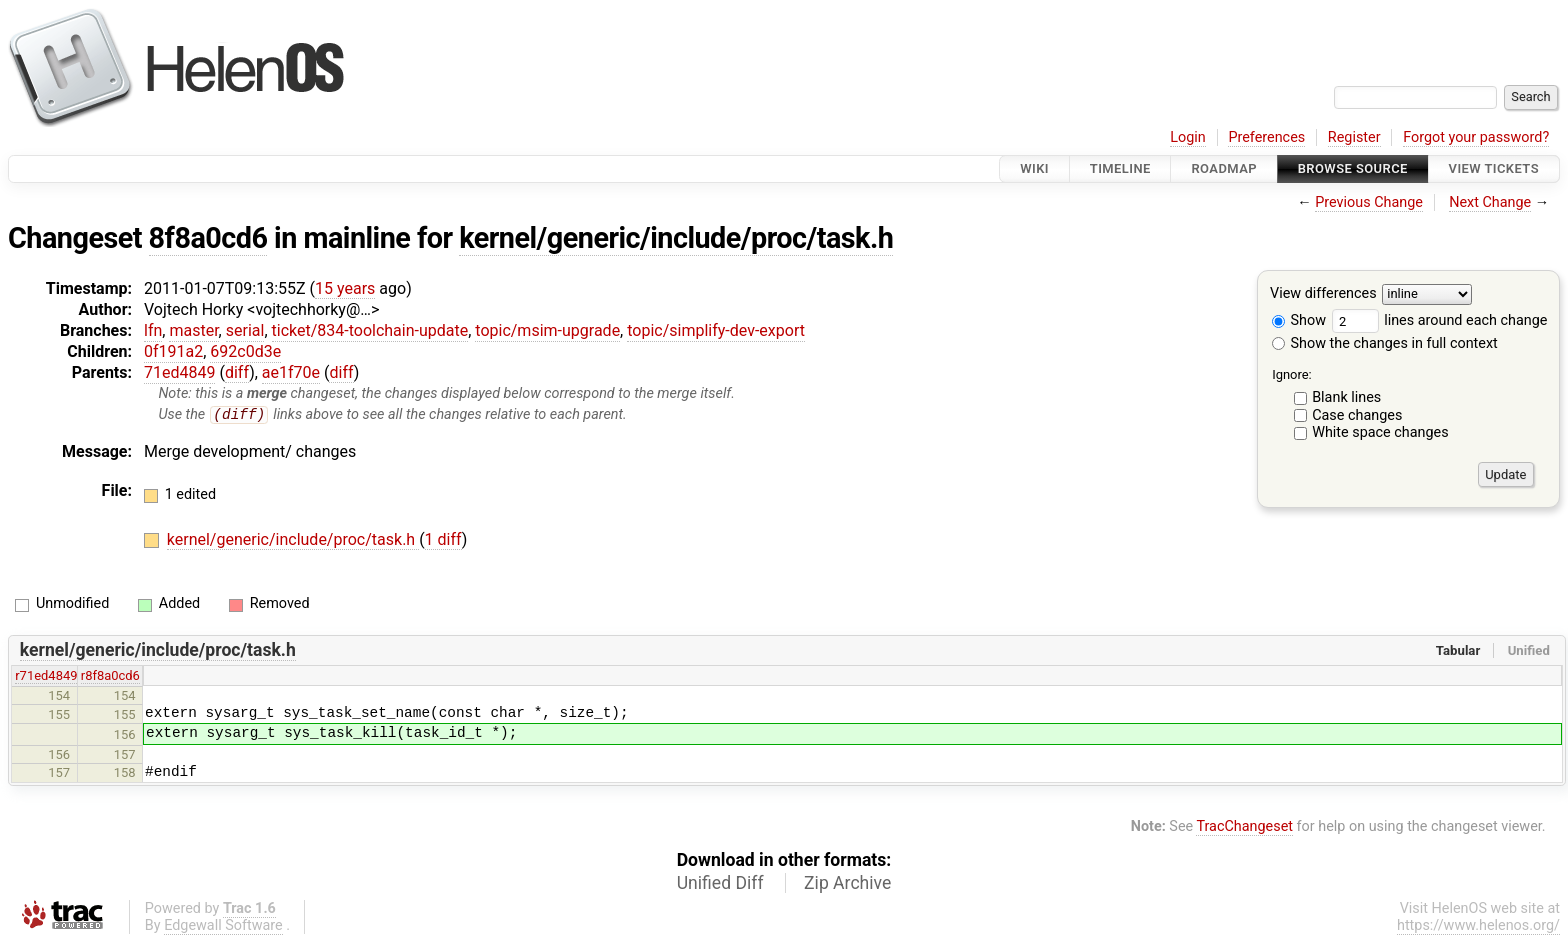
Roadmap (1224, 168)
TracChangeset (1244, 827)
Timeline (1120, 168)
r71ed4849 (46, 676)
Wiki (1034, 168)
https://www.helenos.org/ (1478, 925)
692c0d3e (245, 351)
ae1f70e (291, 372)
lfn (153, 330)
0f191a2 (173, 351)
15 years (345, 288)
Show (1299, 320)
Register (1354, 137)
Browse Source (1353, 168)
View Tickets (1494, 168)
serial (245, 330)
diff (237, 372)
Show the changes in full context (1385, 343)
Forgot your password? (1476, 137)
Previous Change (1369, 202)
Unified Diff (720, 883)
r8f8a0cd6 (110, 676)
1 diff (443, 540)
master (193, 330)
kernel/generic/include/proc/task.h (676, 238)
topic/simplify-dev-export (716, 330)
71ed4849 (179, 372)
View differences (1323, 294)
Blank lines (1346, 397)
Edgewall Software (223, 925)
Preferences (1266, 137)
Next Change (1490, 202)
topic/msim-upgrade (547, 330)
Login (1188, 137)
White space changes (1380, 432)
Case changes (1357, 415)
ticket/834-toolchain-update (370, 330)
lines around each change (1440, 320)
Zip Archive (847, 883)
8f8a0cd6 (208, 238)
